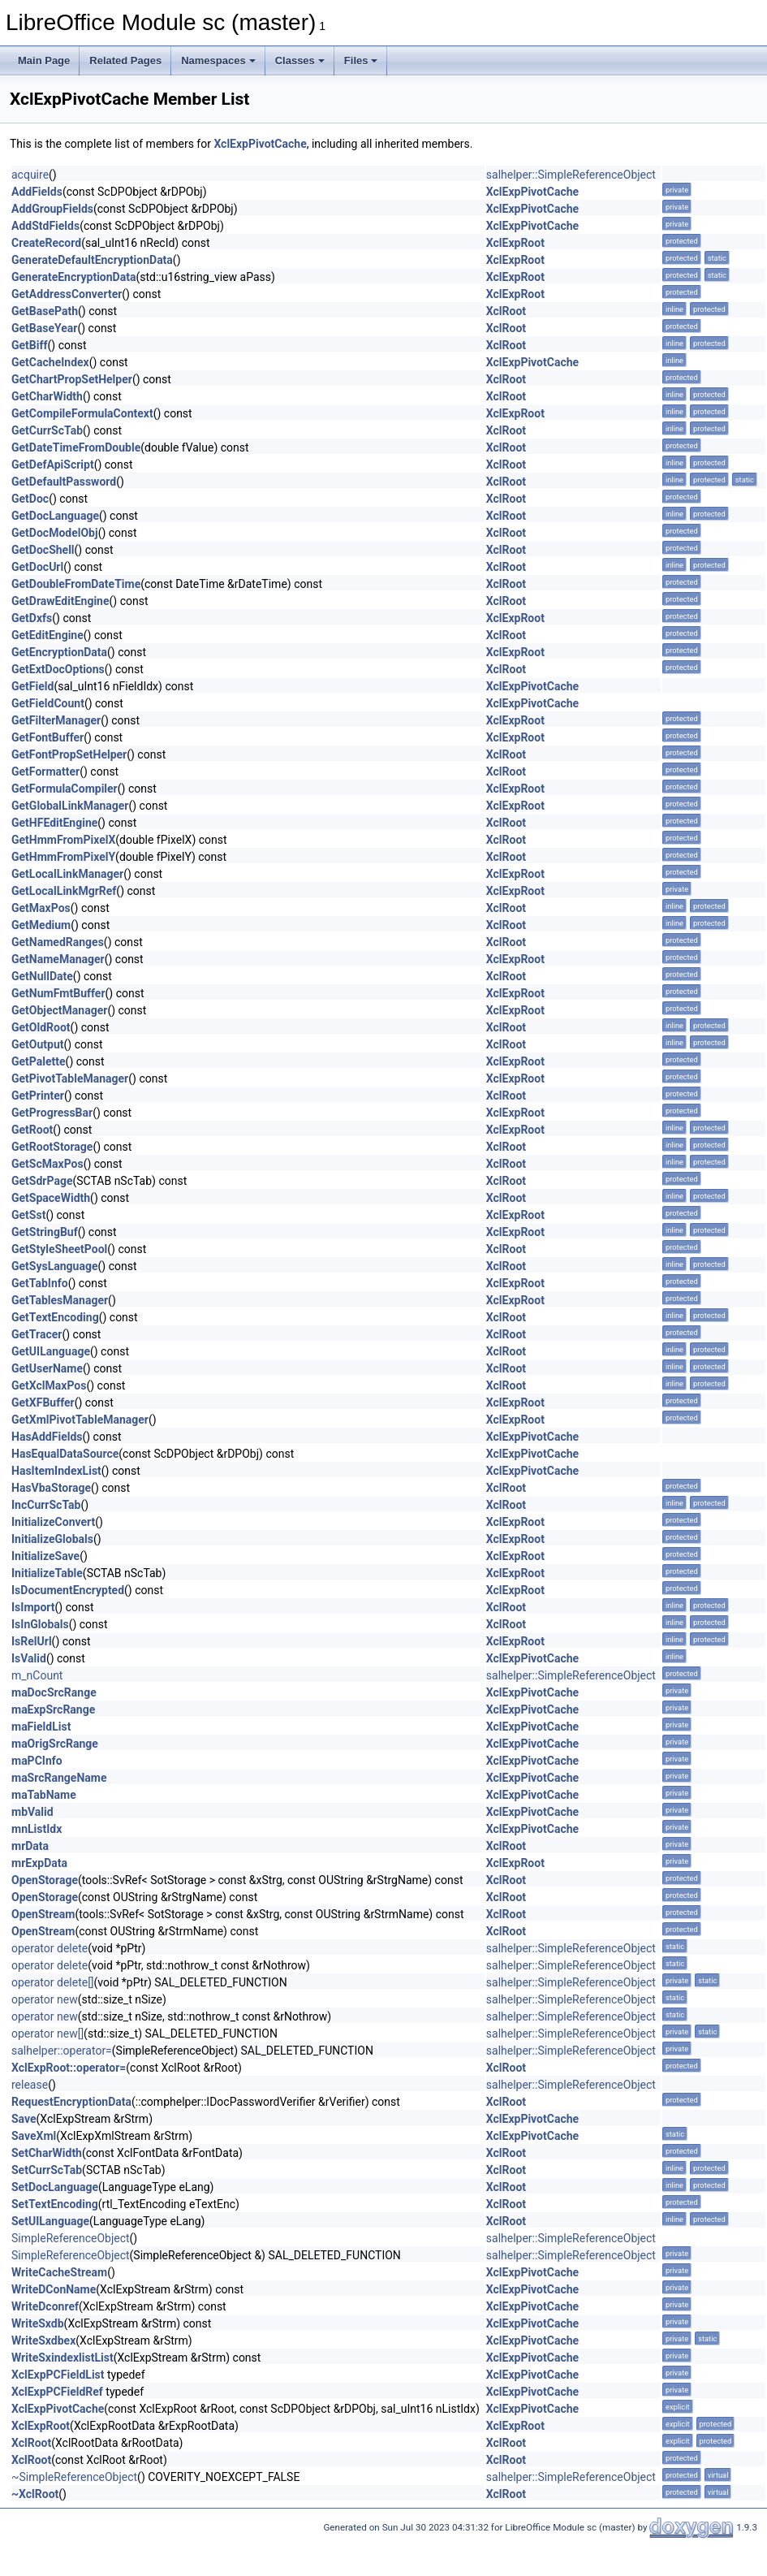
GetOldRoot (41, 1027)
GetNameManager (58, 959)
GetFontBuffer (47, 737)
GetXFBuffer (43, 1402)
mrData (30, 1845)
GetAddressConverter (66, 293)
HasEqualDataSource (64, 1453)
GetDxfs (31, 618)
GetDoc (30, 498)
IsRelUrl (31, 1641)
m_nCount (36, 1675)
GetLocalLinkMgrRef (63, 890)
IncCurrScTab (45, 1504)
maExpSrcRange (53, 1709)
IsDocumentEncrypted (67, 1590)
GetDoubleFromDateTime (75, 583)
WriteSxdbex (43, 2340)
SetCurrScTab (46, 2169)
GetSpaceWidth (50, 1197)
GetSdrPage (41, 1180)
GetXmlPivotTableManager (80, 1419)
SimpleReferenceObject (70, 2238)
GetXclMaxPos (48, 1385)
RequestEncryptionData (71, 2101)
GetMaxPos (41, 907)
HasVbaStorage (51, 1487)
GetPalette (38, 1061)
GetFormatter (45, 771)
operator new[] (47, 2033)
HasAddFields (46, 1436)
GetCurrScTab (47, 430)
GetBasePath (44, 311)
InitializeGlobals (52, 1538)
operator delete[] (52, 1982)
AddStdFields (45, 225)
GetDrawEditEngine (60, 600)
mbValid (32, 1811)
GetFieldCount (47, 703)
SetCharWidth (46, 2152)
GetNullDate (42, 976)
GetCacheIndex (50, 362)
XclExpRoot (515, 242)
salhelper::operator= (61, 2050)
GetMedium (41, 924)
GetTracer (36, 1334)
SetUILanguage (50, 2221)
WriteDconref (45, 2306)
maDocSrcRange (54, 1692)
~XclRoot (34, 2493)
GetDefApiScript (52, 464)
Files (361, 60)
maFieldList (41, 1726)
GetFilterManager (56, 720)
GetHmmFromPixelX (63, 839)
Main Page (44, 60)
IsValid (28, 1658)
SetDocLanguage (54, 2187)
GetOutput (37, 1044)
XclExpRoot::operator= (68, 2067)
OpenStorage (44, 1880)
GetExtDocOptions (58, 669)
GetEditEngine (47, 635)
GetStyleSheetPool (59, 1249)
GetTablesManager (59, 1300)
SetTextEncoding (54, 2204)
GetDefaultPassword (63, 481)
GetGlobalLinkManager (69, 805)
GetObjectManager (59, 1010)
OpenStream (43, 1914)
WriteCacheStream (59, 2272)
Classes (300, 60)
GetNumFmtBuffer (58, 993)
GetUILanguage (50, 1351)
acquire (30, 174)
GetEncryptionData (59, 652)
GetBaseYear (44, 328)
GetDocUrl (37, 566)
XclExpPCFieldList (58, 2374)
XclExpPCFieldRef (57, 2391)
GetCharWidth (47, 396)
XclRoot (506, 311)
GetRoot (32, 1129)
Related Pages (125, 60)
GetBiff (29, 345)
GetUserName (47, 1368)
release (29, 2084)
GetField (32, 686)
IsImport (33, 1607)
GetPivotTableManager (69, 1078)
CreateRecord (46, 242)
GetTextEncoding (55, 1317)
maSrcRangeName (58, 1777)
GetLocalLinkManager (67, 873)
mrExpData (39, 1862)
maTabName (43, 1794)
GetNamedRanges (57, 942)
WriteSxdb (37, 2323)
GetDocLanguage (55, 515)
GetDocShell (43, 549)
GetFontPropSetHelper (69, 754)
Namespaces (218, 60)
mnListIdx (36, 1828)
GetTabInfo (39, 1283)
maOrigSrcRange (54, 1743)
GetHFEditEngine (54, 822)
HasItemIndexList (56, 1470)
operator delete (49, 1948)
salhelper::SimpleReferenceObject (571, 174)
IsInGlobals (40, 1624)
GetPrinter (37, 1095)
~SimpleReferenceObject (74, 2476)
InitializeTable (47, 1573)
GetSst (28, 1214)
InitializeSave (45, 1555)
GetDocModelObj (54, 532)
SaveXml (33, 2135)
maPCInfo (36, 1760)
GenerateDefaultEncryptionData (92, 259)
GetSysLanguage (54, 1266)
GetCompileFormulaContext (82, 413)
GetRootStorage (52, 1146)
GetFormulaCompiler (64, 788)
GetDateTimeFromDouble (75, 447)
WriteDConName (53, 2289)
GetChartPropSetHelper (71, 379)
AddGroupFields (52, 208)
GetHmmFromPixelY (63, 856)
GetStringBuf (44, 1231)
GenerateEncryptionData (73, 276)
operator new (44, 1999)
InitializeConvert (53, 1521)
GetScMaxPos (47, 1163)
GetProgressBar (52, 1112)
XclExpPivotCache (259, 143)
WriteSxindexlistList (62, 2357)
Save (24, 2118)
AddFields (36, 191)
